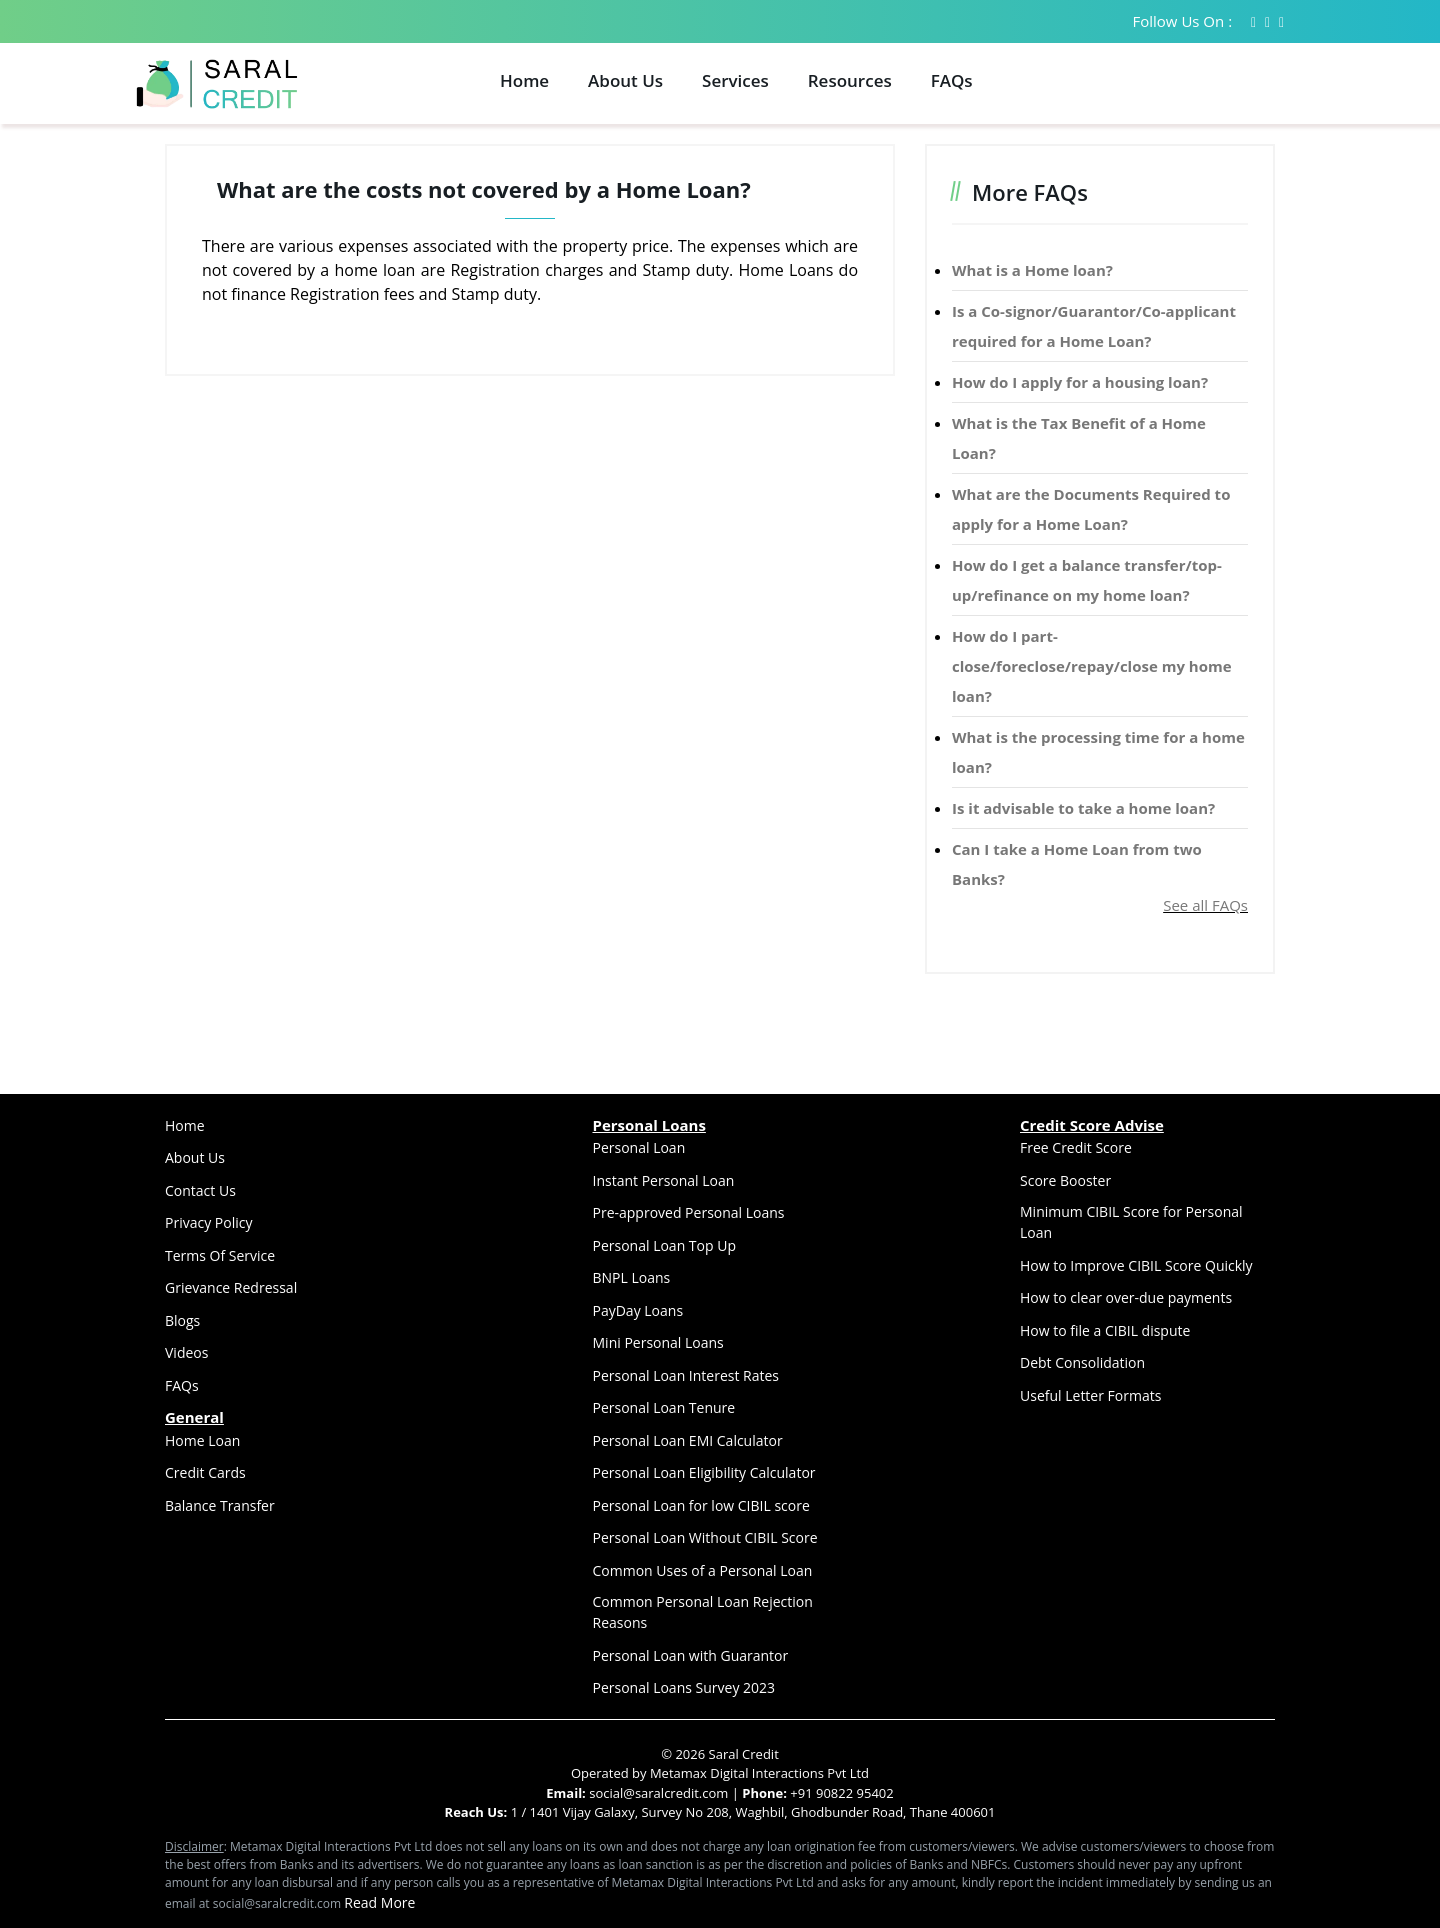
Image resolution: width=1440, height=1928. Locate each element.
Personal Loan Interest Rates (686, 1375)
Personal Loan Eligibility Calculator (704, 1472)
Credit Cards (205, 1472)
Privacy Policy (208, 1222)
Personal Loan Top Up (664, 1245)
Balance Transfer (220, 1505)
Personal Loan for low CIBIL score (701, 1505)
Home (524, 80)
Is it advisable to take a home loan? (1083, 808)
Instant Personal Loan (664, 1180)
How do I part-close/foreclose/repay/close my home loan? (1092, 666)
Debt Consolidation (1082, 1362)
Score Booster (1065, 1180)
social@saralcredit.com (657, 1793)
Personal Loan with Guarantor (691, 1655)
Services (735, 80)
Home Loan (202, 1440)
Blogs (182, 1320)
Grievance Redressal (231, 1287)
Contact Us (200, 1190)
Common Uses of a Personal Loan (703, 1570)
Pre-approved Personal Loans (689, 1212)
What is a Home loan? (1032, 270)
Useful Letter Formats (1090, 1395)
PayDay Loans (638, 1310)
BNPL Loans (632, 1277)
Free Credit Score (1076, 1147)
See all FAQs (1205, 905)
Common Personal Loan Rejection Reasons (703, 1612)
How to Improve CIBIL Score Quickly (1136, 1265)
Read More (379, 1902)
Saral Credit (744, 1754)
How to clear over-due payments (1126, 1297)
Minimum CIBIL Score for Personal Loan (1131, 1222)
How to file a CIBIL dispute (1105, 1330)
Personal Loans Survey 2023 (684, 1687)
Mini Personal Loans (658, 1342)
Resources (850, 80)
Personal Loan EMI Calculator (688, 1440)
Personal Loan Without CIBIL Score (705, 1537)
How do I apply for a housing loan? (1080, 382)
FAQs (952, 80)
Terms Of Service (220, 1255)
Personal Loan (639, 1147)
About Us (625, 80)
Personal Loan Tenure (664, 1407)
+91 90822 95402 (841, 1793)
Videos (186, 1352)
